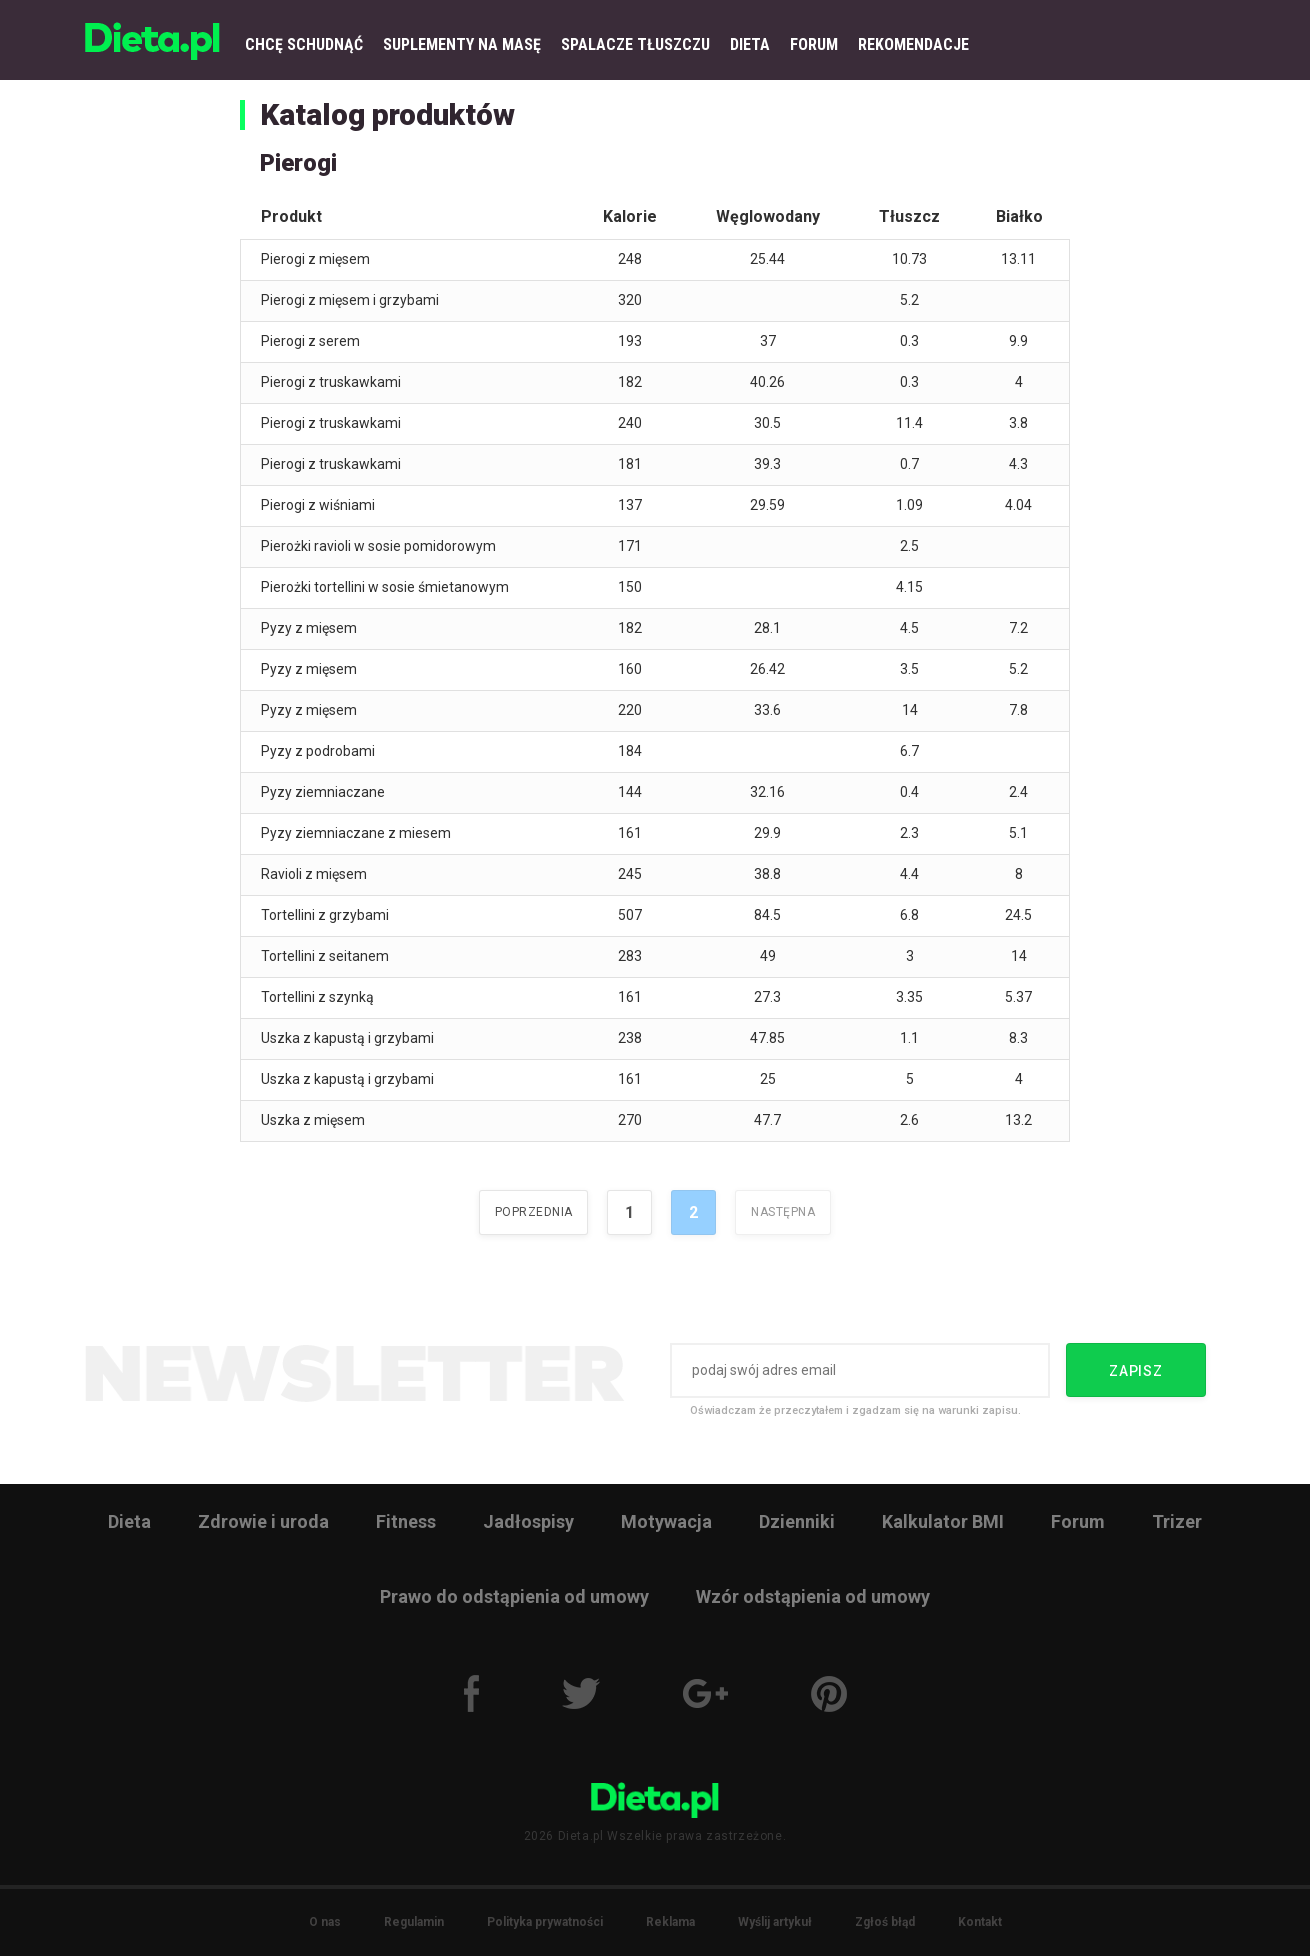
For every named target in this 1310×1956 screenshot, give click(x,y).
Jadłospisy (528, 1521)
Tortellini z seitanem (325, 956)
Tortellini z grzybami (325, 915)
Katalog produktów (387, 114)
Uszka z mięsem (313, 1120)
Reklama (670, 1922)
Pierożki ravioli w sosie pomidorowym (378, 546)
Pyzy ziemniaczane (323, 792)
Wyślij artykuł (775, 1922)
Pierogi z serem (310, 341)
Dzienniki (797, 1521)
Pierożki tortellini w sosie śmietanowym (385, 587)
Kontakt (980, 1922)
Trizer (1177, 1521)
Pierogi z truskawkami (331, 382)
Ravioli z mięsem (314, 874)
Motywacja (666, 1521)
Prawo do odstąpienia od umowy (514, 1596)
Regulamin (414, 1922)
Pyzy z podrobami (318, 751)
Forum (1078, 1521)
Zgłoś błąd (885, 1922)
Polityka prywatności (545, 1922)
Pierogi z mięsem (315, 259)
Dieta (129, 1521)
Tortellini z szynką (317, 997)
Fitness (406, 1521)
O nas (325, 1922)
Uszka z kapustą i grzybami (347, 1038)
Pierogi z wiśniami (318, 505)
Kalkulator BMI (943, 1521)
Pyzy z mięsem (309, 628)
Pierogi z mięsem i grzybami (350, 300)
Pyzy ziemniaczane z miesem (356, 833)
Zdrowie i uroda (263, 1521)
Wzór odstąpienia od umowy (813, 1596)
